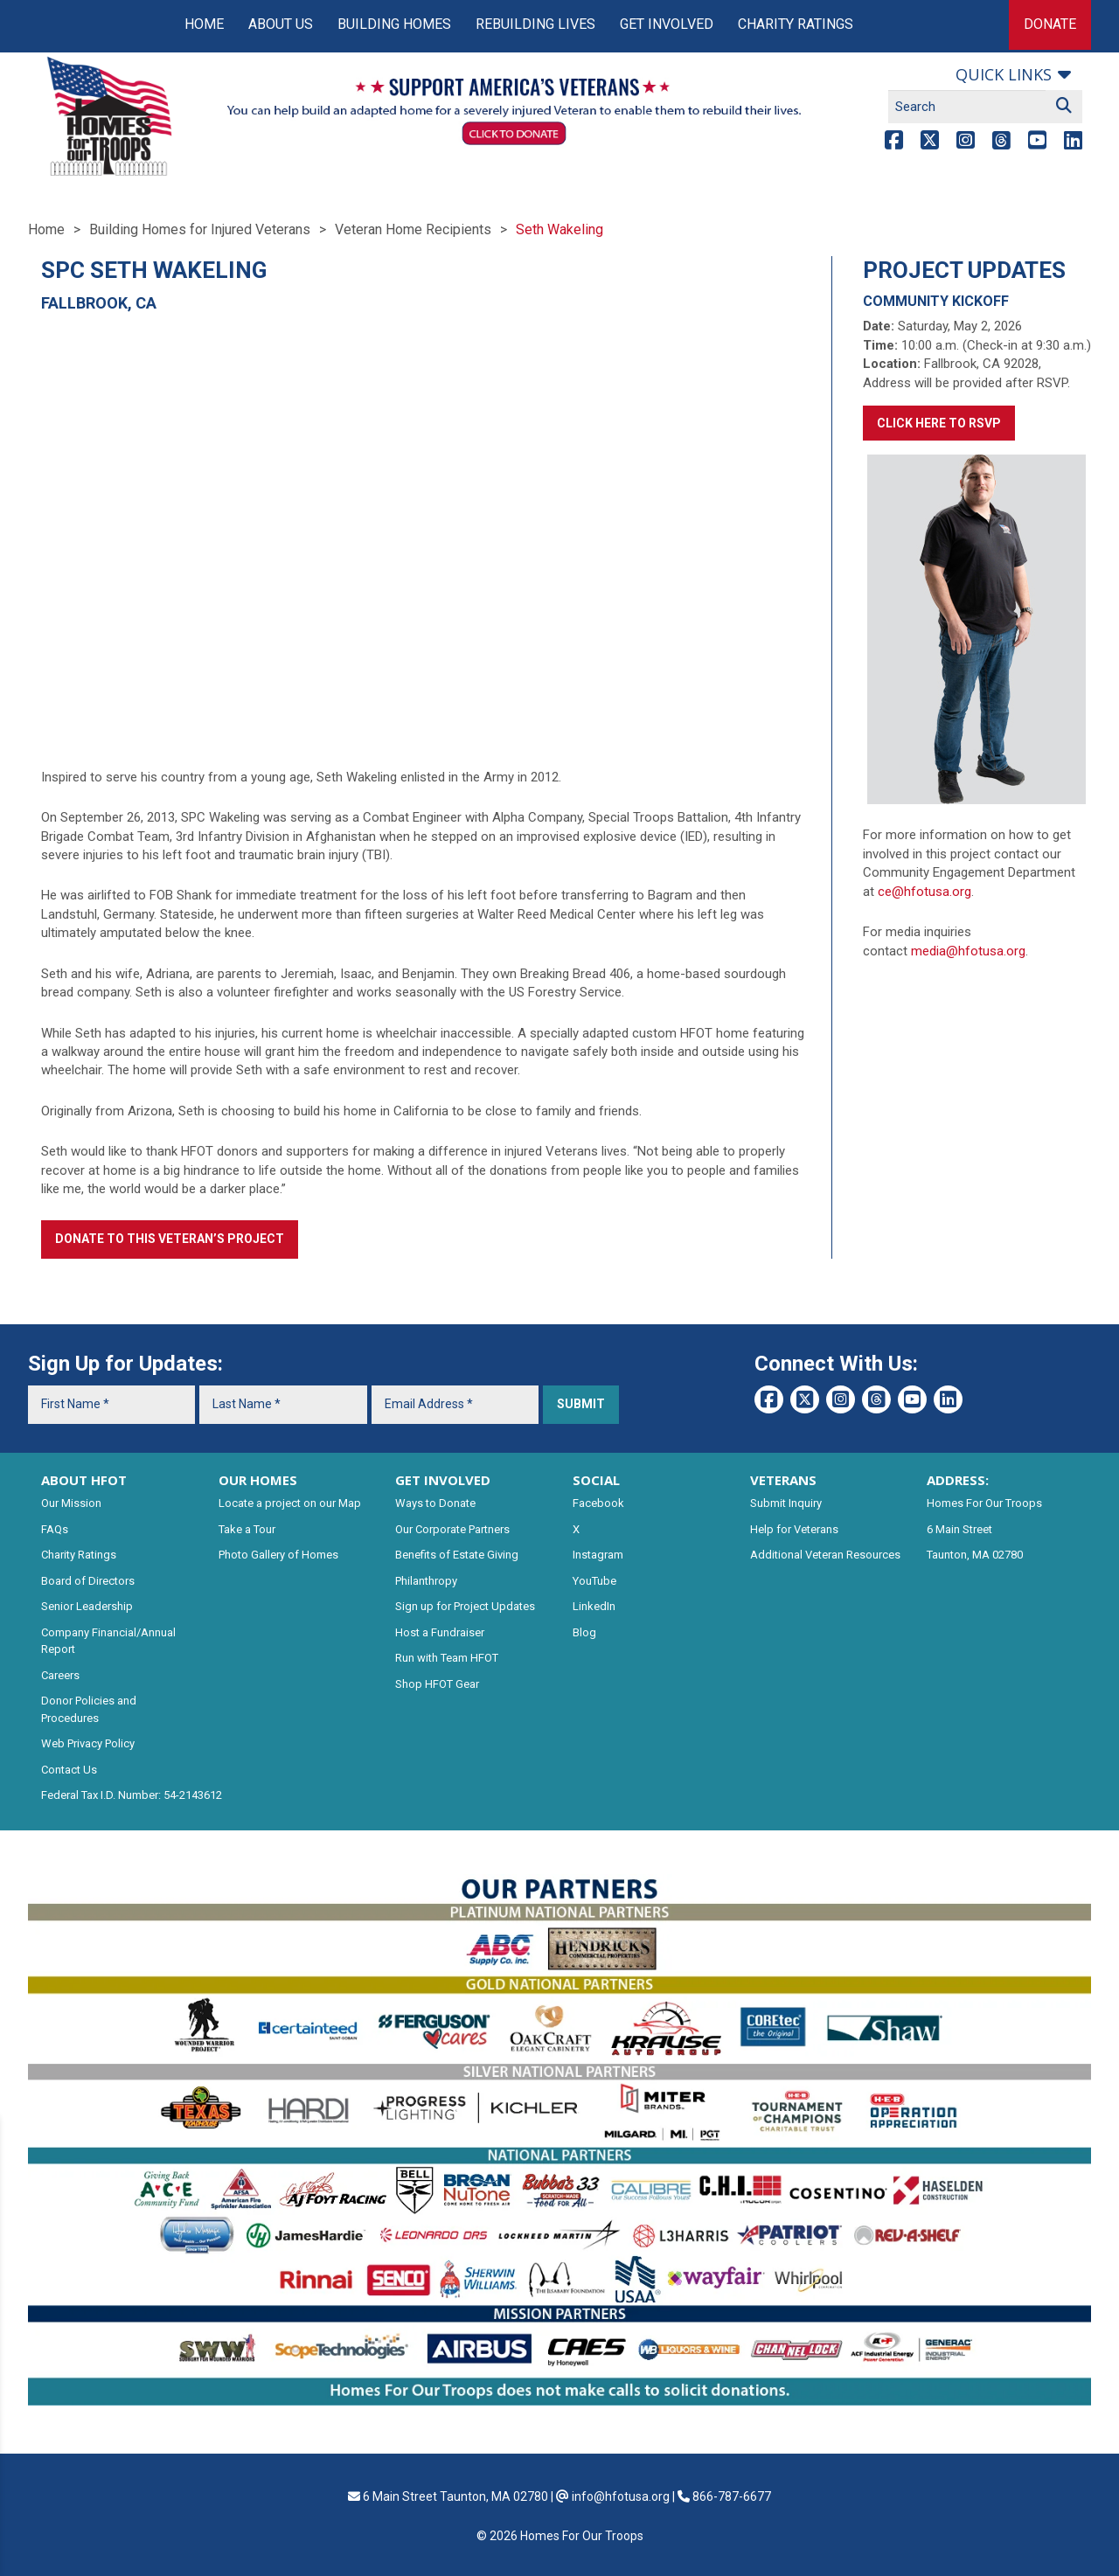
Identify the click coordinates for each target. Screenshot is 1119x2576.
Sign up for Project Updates (465, 1606)
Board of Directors (88, 1580)
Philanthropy (426, 1580)
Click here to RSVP (939, 423)
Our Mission (71, 1503)
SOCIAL (596, 1480)
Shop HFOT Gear (437, 1684)
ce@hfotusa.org (924, 891)
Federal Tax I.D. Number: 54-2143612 (131, 1795)
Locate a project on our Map (290, 1503)
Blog (584, 1632)
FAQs (54, 1529)
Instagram (598, 1554)
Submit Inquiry (786, 1503)
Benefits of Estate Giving (456, 1554)
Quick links (1004, 74)
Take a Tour (247, 1529)
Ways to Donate (435, 1503)
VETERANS (783, 1480)
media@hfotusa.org (968, 951)
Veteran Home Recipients (413, 229)
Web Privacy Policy (88, 1743)
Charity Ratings (795, 24)
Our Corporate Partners (452, 1529)
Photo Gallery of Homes (278, 1554)
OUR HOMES (258, 1480)
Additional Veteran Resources (825, 1554)
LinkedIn (594, 1606)
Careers (60, 1675)
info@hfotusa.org (621, 2496)
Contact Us (69, 1769)
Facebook (598, 1503)
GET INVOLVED (442, 1480)
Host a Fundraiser (439, 1632)
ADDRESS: (958, 1480)
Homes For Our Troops (984, 1503)
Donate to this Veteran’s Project (169, 1239)
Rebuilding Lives (535, 24)
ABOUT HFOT (84, 1480)
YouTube (594, 1580)
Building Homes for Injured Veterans (199, 229)
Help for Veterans (794, 1529)
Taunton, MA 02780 (975, 1554)
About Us (280, 24)
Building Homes (394, 24)
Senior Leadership (87, 1606)
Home (204, 24)
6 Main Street (959, 1529)
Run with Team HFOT (446, 1657)
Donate (1050, 24)
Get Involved (666, 24)
